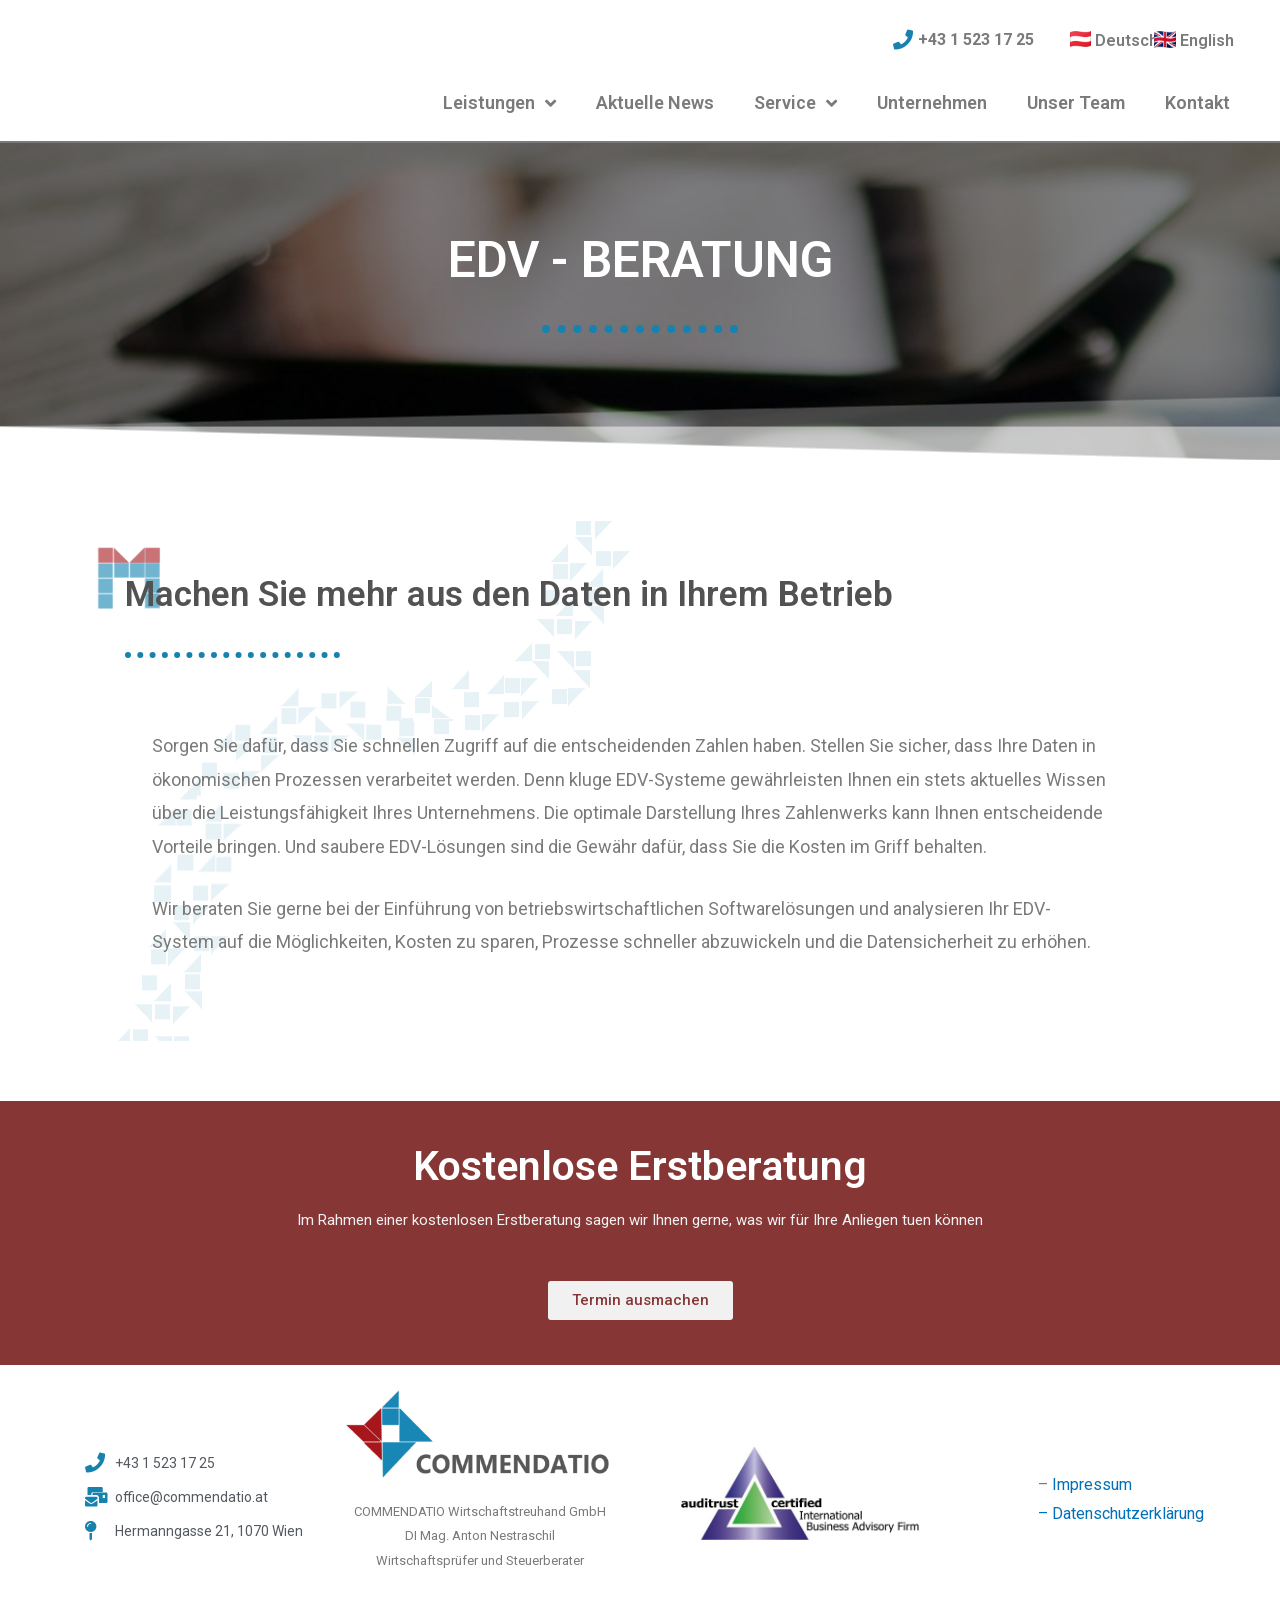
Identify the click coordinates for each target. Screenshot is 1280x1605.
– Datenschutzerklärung (1121, 1513)
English (1207, 40)
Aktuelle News (655, 102)
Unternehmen (932, 102)
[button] (640, 1300)
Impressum (1092, 1484)
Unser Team (1076, 102)
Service (795, 103)
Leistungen (499, 103)
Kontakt (1197, 102)
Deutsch (1126, 40)
